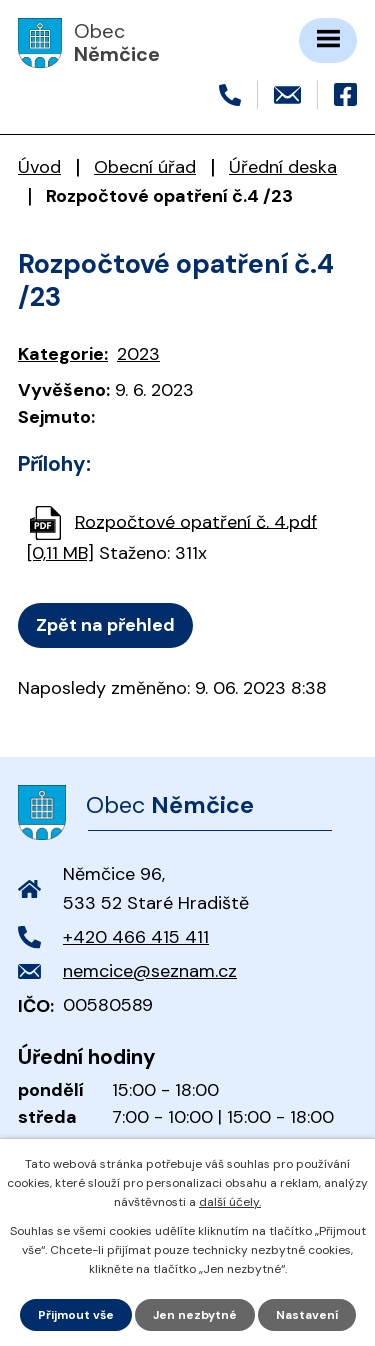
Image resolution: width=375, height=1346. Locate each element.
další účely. (230, 1202)
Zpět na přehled (105, 625)
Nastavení (307, 1315)
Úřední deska (283, 167)
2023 (138, 354)
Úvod (39, 167)
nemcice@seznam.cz (150, 971)
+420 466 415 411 (136, 937)
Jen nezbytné (195, 1315)
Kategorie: (63, 354)
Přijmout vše (76, 1315)
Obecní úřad (145, 167)
